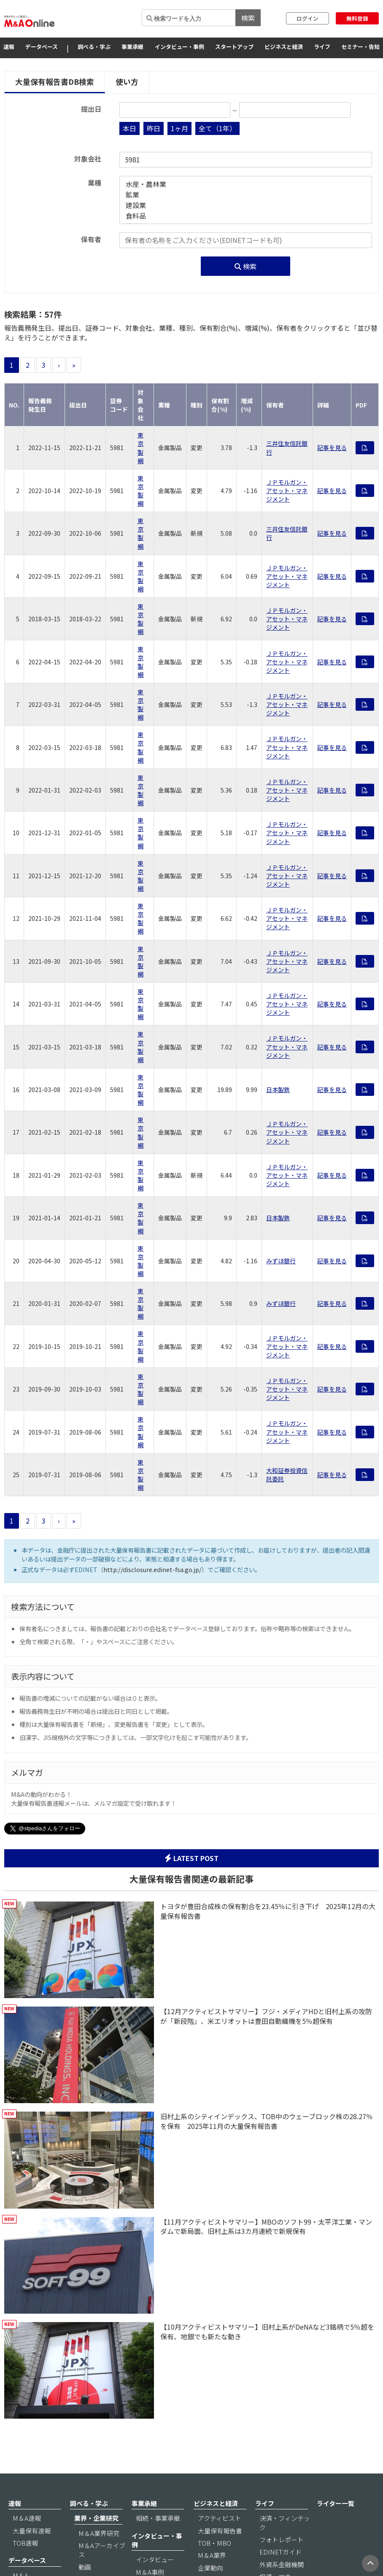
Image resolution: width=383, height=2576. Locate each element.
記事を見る (332, 447)
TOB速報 (25, 2542)
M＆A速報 (27, 2518)
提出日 (91, 109)
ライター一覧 (335, 2503)
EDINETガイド (280, 2551)
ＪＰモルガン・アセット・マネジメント (286, 490)
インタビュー (155, 2559)
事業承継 (132, 47)
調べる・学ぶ (94, 47)
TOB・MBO (214, 2542)
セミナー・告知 (360, 47)
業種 (94, 183)
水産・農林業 (246, 184)
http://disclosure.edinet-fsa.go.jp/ (152, 1569)
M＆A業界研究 (98, 2533)
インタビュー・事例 (179, 47)
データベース (41, 47)
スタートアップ (234, 47)
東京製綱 (140, 447)
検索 (248, 18)
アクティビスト (219, 2518)
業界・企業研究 (96, 2518)
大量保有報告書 (220, 2530)
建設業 (246, 205)
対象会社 (87, 159)
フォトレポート (281, 2539)
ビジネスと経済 (283, 47)
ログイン (307, 18)
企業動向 (210, 2567)
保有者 (91, 239)
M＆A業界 (212, 2555)
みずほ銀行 (281, 1261)
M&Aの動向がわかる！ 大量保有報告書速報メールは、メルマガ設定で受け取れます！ (93, 1798)
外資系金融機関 (281, 2564)
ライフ (322, 47)
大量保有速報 (32, 2530)
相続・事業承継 (158, 2518)
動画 (84, 2567)
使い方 (127, 81)
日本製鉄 (278, 1089)
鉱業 (246, 194)
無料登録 (357, 18)
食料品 (246, 215)
